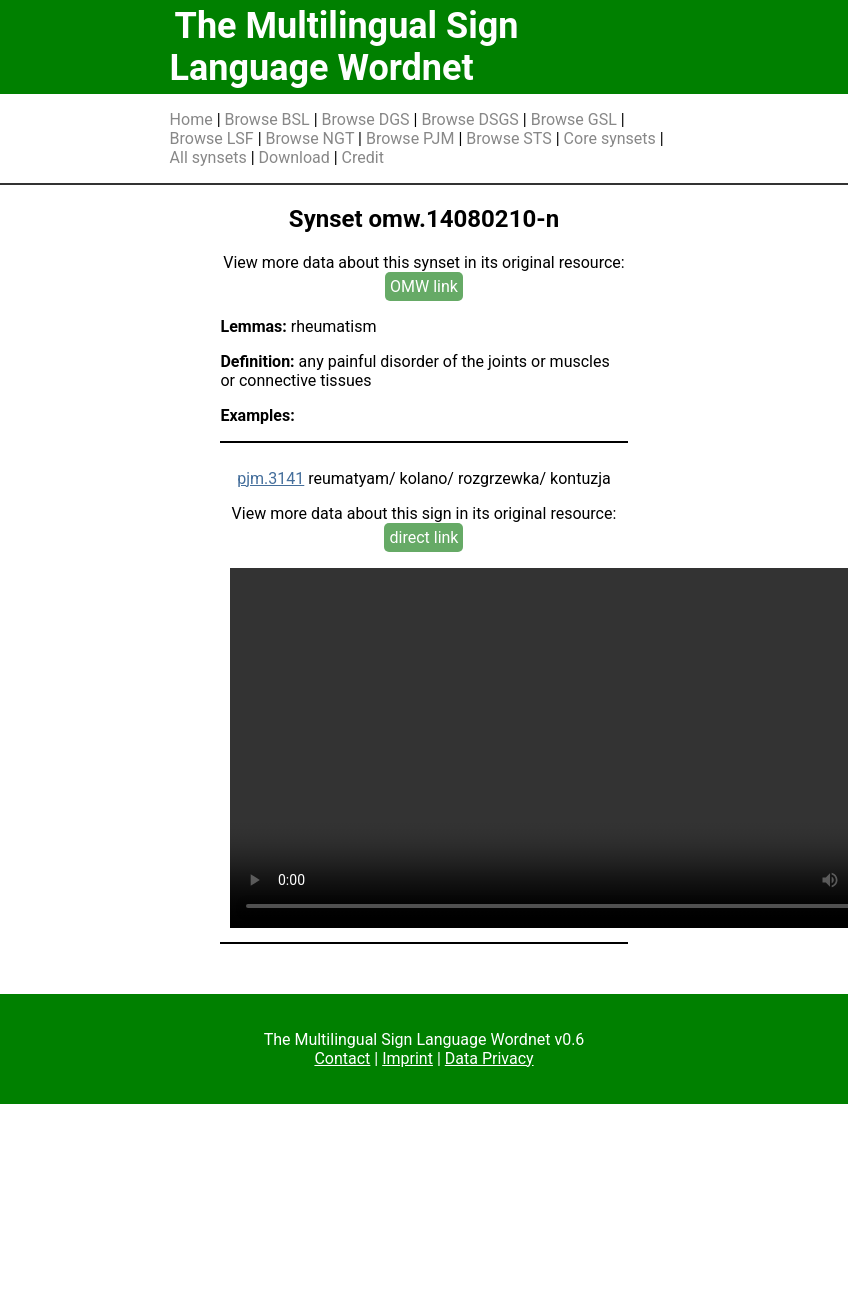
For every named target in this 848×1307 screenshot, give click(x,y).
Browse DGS (366, 119)
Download (294, 157)
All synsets (208, 157)
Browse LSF (212, 138)
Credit (363, 157)
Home (191, 119)
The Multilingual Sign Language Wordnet (344, 47)
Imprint (407, 1058)
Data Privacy (489, 1058)
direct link (423, 537)
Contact (342, 1058)
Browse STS (509, 138)
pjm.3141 (270, 478)
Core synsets (610, 138)
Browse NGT (310, 138)
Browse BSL (267, 119)
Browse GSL (574, 119)
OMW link (424, 286)
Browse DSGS (470, 119)
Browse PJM (410, 138)
